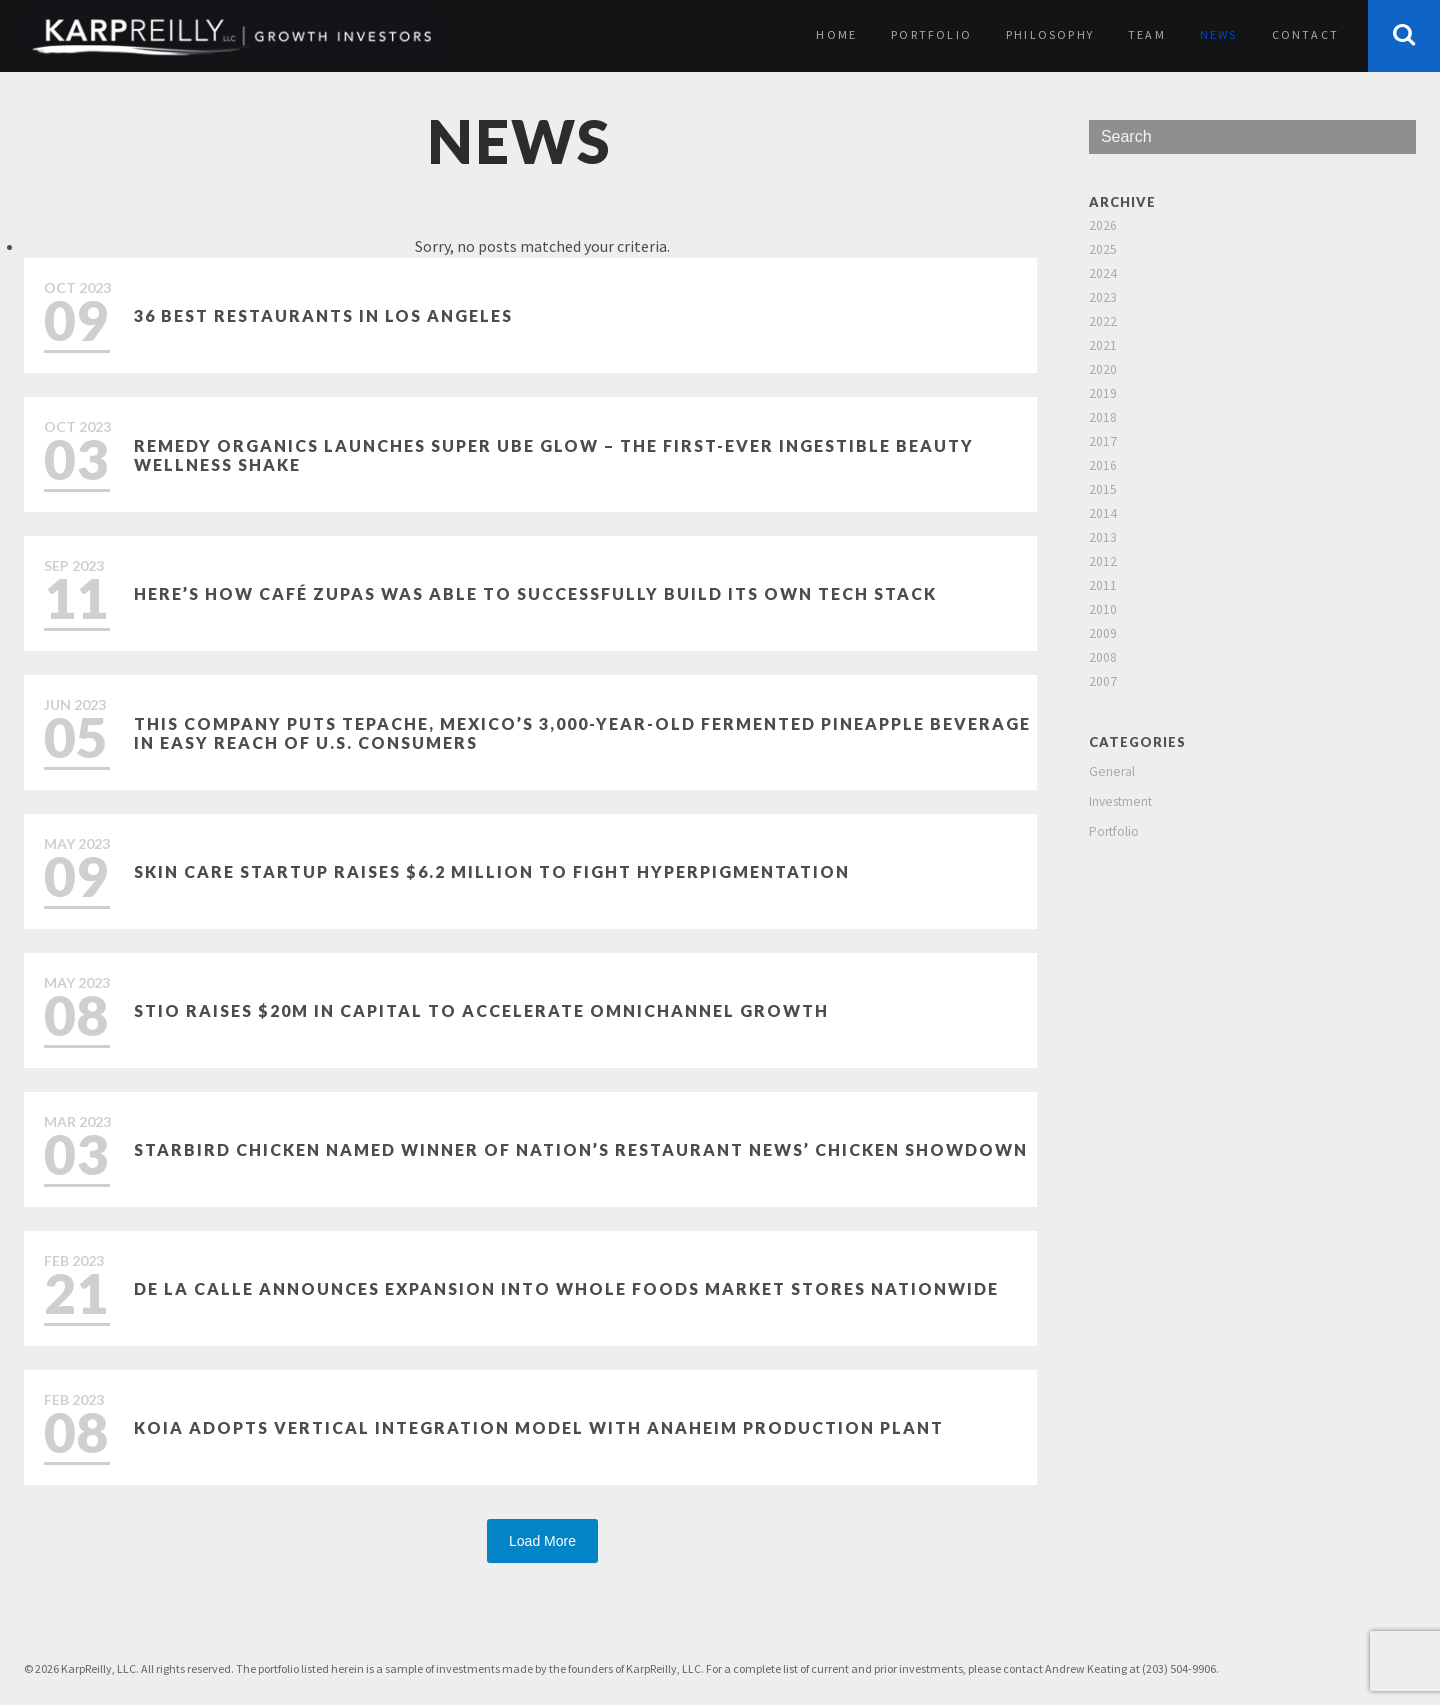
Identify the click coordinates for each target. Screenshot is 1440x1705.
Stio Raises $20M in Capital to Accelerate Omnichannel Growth (481, 1010)
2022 (1103, 321)
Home (836, 34)
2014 (1103, 513)
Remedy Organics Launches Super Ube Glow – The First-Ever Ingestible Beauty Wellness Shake (554, 455)
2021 (1103, 345)
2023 (1103, 297)
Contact (1305, 34)
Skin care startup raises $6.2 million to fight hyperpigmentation (492, 871)
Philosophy (1050, 34)
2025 (1103, 249)
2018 (1103, 417)
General (1112, 771)
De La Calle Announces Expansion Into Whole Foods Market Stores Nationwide (566, 1288)
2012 (1103, 561)
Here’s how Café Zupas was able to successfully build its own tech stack (535, 593)
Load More (542, 1541)
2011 (1103, 585)
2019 (1103, 393)
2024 (1103, 273)
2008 (1103, 657)
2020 (1103, 369)
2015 (1103, 489)
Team (1147, 34)
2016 (1103, 465)
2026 (1103, 225)
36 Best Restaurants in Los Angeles (323, 315)
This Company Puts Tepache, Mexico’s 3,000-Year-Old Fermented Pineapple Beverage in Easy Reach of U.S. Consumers (582, 733)
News (1219, 34)
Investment (1120, 801)
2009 (1103, 633)
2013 (1103, 537)
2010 (1103, 609)
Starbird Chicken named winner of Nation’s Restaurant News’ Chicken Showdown (581, 1149)
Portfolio (931, 34)
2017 (1103, 441)
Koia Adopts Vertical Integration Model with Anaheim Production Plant (539, 1427)
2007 (1103, 681)
